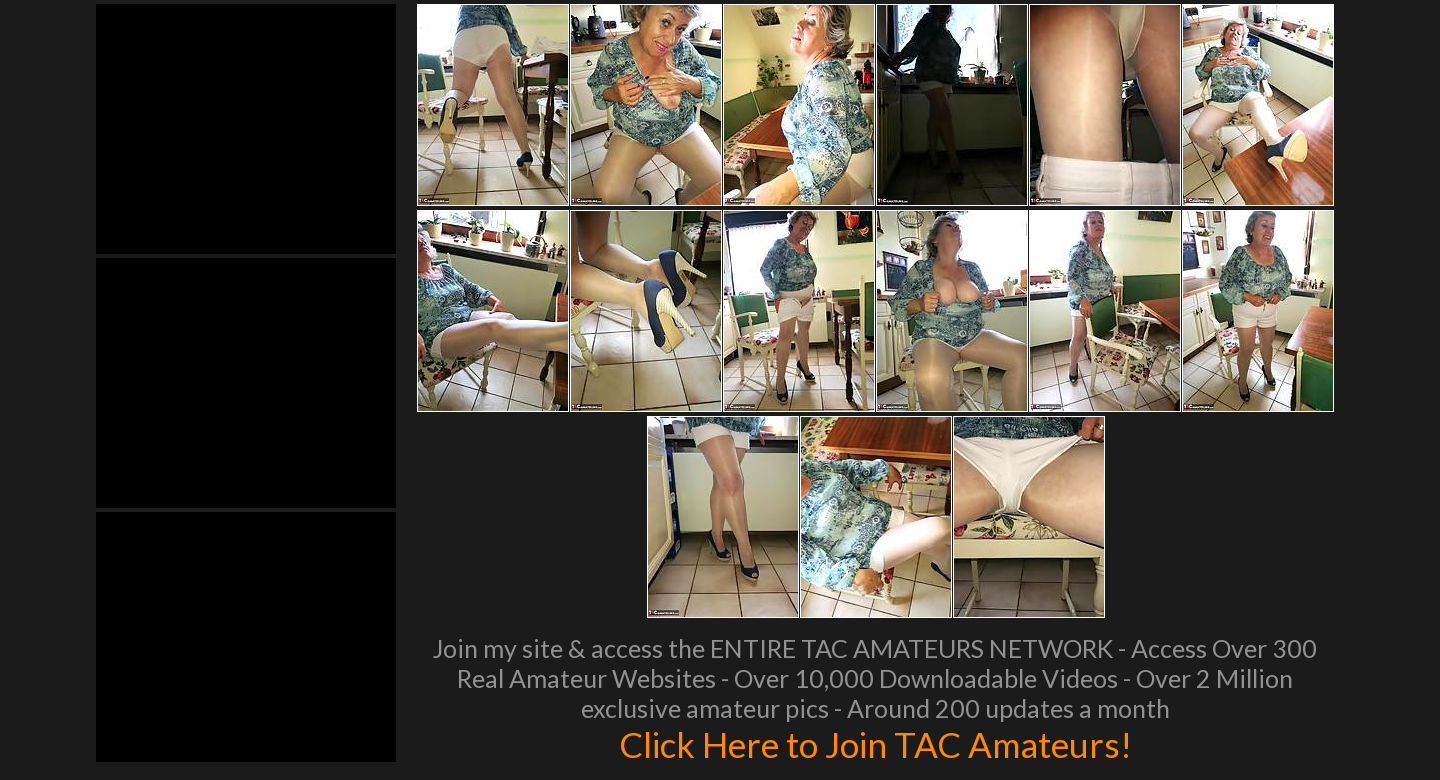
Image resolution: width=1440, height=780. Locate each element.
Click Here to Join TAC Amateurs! (875, 744)
